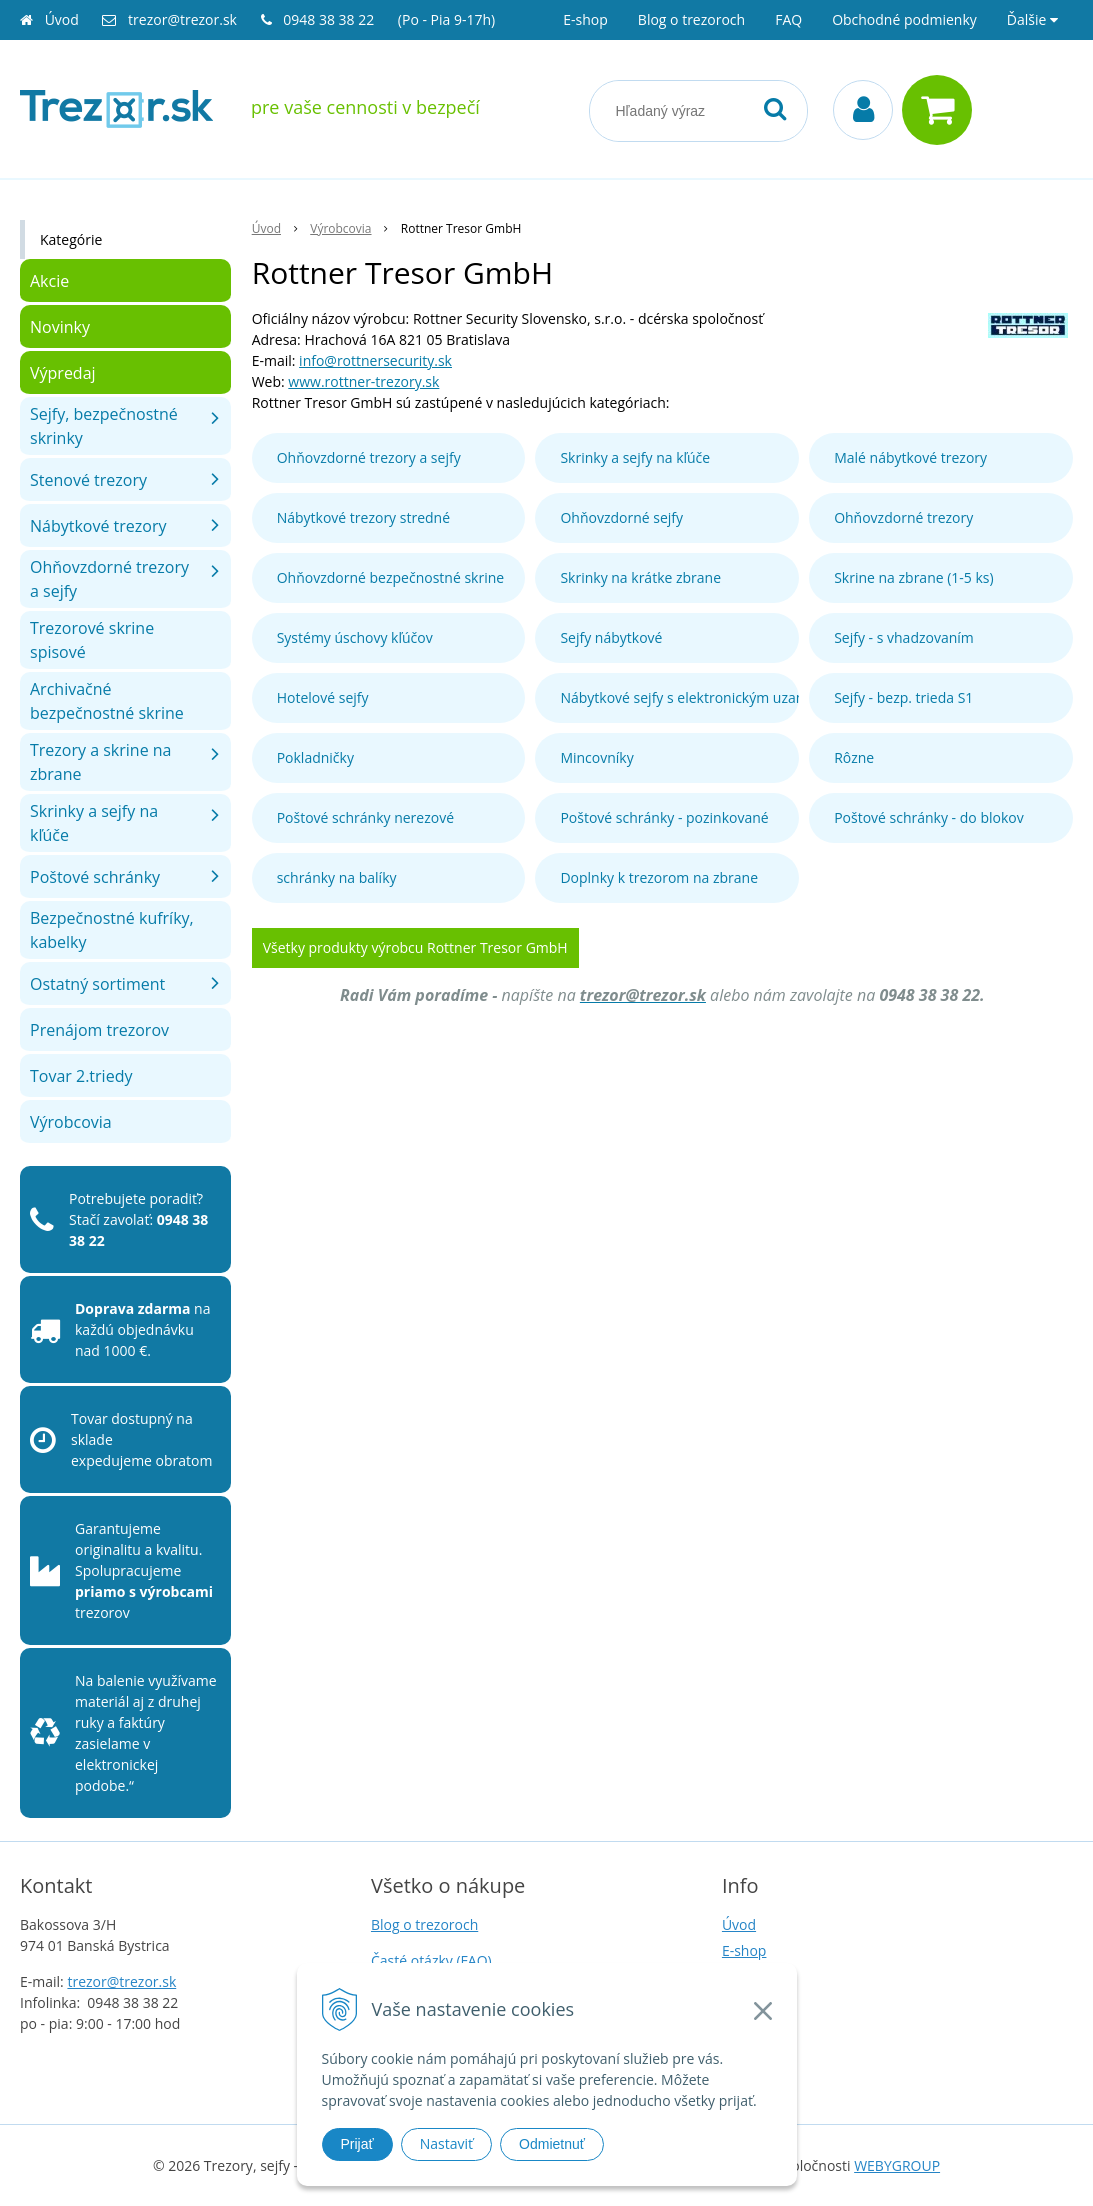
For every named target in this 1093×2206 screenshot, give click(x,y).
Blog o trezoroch (691, 19)
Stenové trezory (88, 480)
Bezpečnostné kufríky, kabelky (112, 930)
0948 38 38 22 (330, 19)
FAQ (788, 19)
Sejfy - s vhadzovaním (904, 637)
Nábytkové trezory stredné (363, 517)
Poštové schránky (95, 877)
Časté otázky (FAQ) (431, 1960)
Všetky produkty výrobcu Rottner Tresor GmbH (415, 947)
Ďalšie (1032, 19)
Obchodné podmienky (904, 19)
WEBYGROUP (897, 2165)
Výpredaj (63, 373)
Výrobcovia (71, 1122)
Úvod (62, 19)
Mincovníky (596, 757)
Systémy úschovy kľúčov (355, 637)
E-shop (585, 19)
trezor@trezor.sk (182, 19)
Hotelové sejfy (323, 697)
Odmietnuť (552, 2144)
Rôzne (854, 757)
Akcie (49, 281)
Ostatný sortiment (97, 984)
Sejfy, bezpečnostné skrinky (104, 426)
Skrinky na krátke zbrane (640, 577)
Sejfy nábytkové (611, 637)
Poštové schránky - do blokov (929, 817)
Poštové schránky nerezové (365, 817)
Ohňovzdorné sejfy (621, 517)
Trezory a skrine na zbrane (100, 762)
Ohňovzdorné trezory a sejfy (369, 457)
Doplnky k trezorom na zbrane (659, 877)
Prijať (357, 2144)
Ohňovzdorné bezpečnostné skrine (390, 577)
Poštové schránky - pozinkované (664, 817)
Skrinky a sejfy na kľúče (635, 457)
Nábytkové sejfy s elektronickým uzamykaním (679, 697)
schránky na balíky (337, 877)
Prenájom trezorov (99, 1030)
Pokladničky (315, 757)
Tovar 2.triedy (81, 1076)
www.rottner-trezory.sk (363, 381)
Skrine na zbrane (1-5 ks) (914, 577)
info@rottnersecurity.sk (375, 360)
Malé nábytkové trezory (910, 457)
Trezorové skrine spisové (92, 640)
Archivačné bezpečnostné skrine (107, 701)
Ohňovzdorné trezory (903, 517)
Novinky (60, 327)
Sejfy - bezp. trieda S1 (903, 697)
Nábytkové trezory (98, 526)
